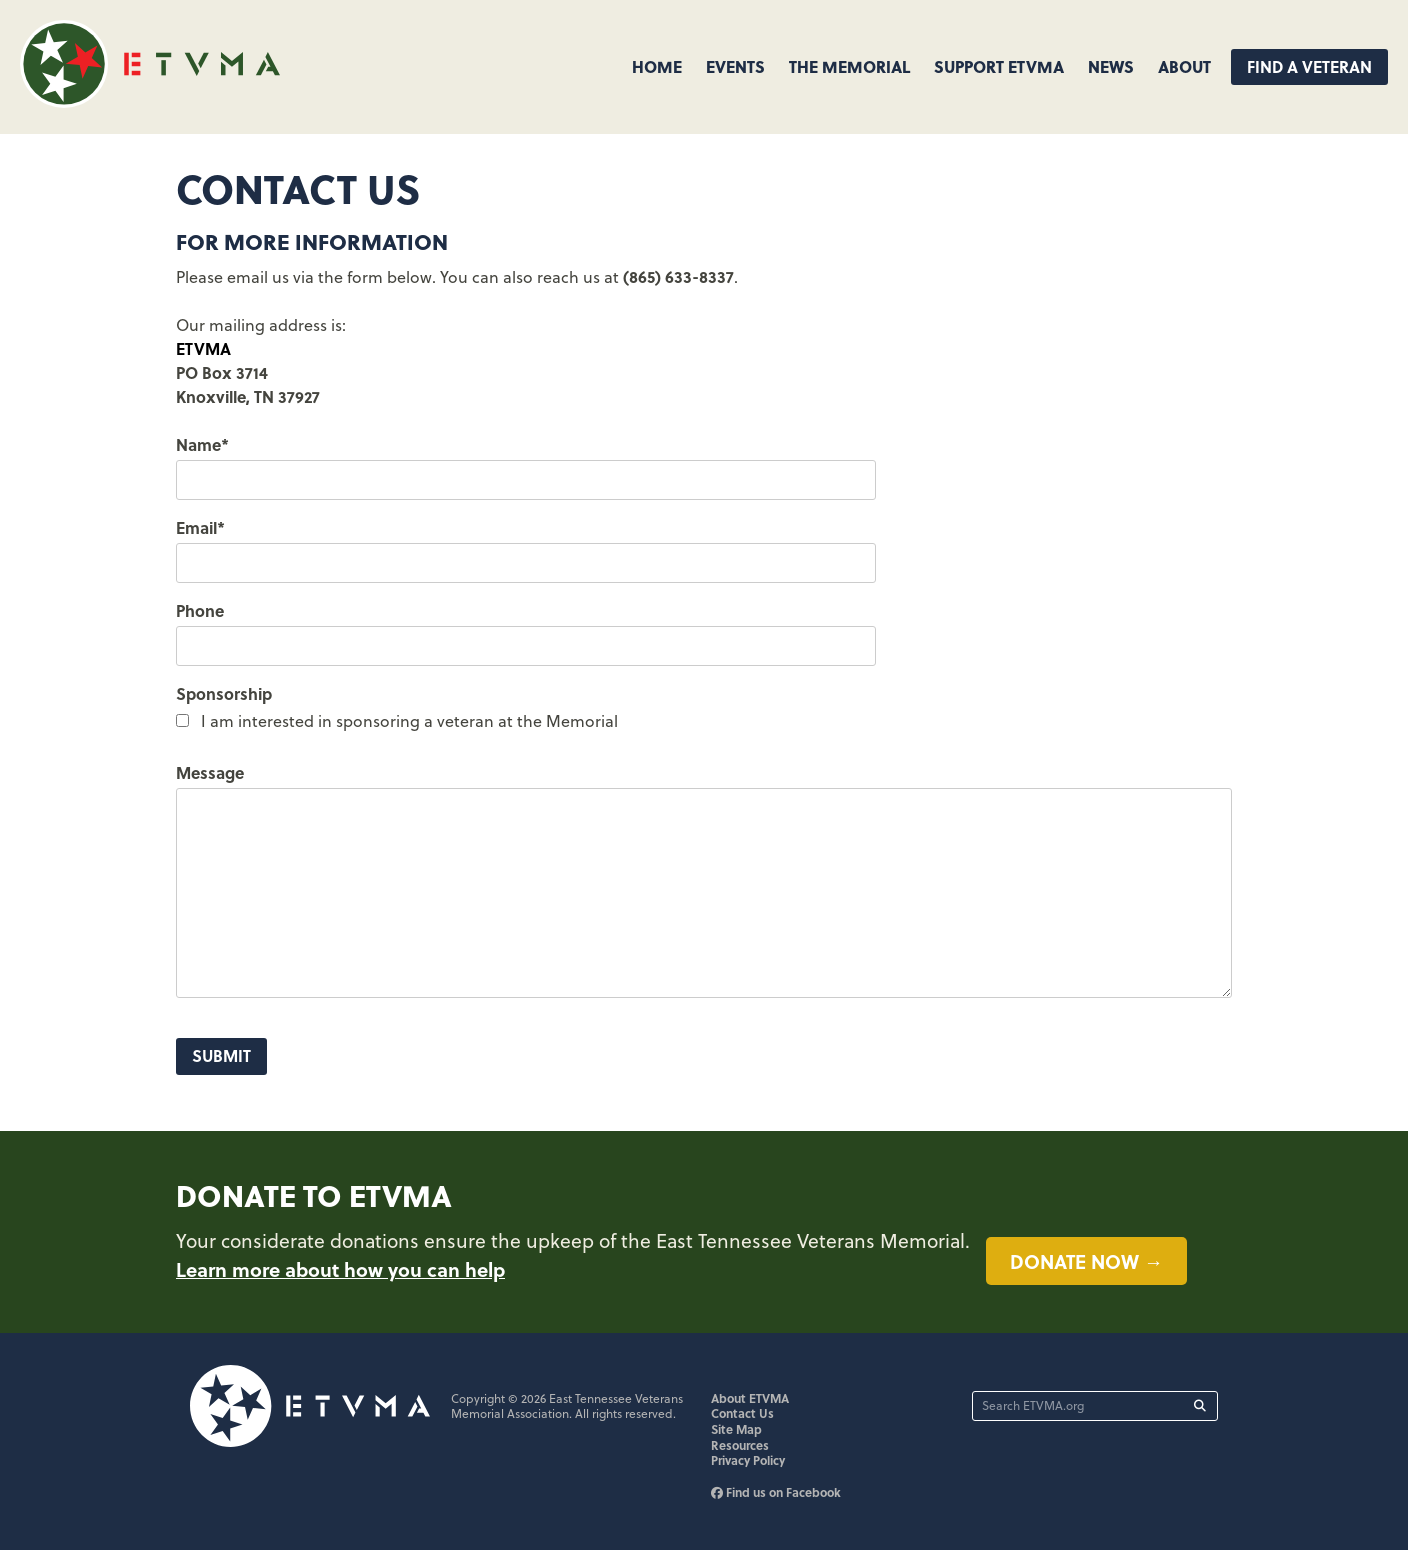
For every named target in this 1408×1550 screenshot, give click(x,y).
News (1111, 66)
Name (202, 444)
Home (657, 66)
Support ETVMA (999, 66)
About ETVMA (750, 1398)
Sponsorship (224, 693)
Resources (740, 1445)
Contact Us (742, 1413)
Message (210, 772)
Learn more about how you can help (340, 1269)
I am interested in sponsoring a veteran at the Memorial (409, 721)
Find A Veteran (1309, 66)
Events (735, 66)
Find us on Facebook (776, 1492)
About (1184, 66)
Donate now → (1086, 1261)
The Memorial (849, 66)
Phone (200, 610)
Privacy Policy (748, 1460)
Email (200, 527)
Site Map (736, 1429)
